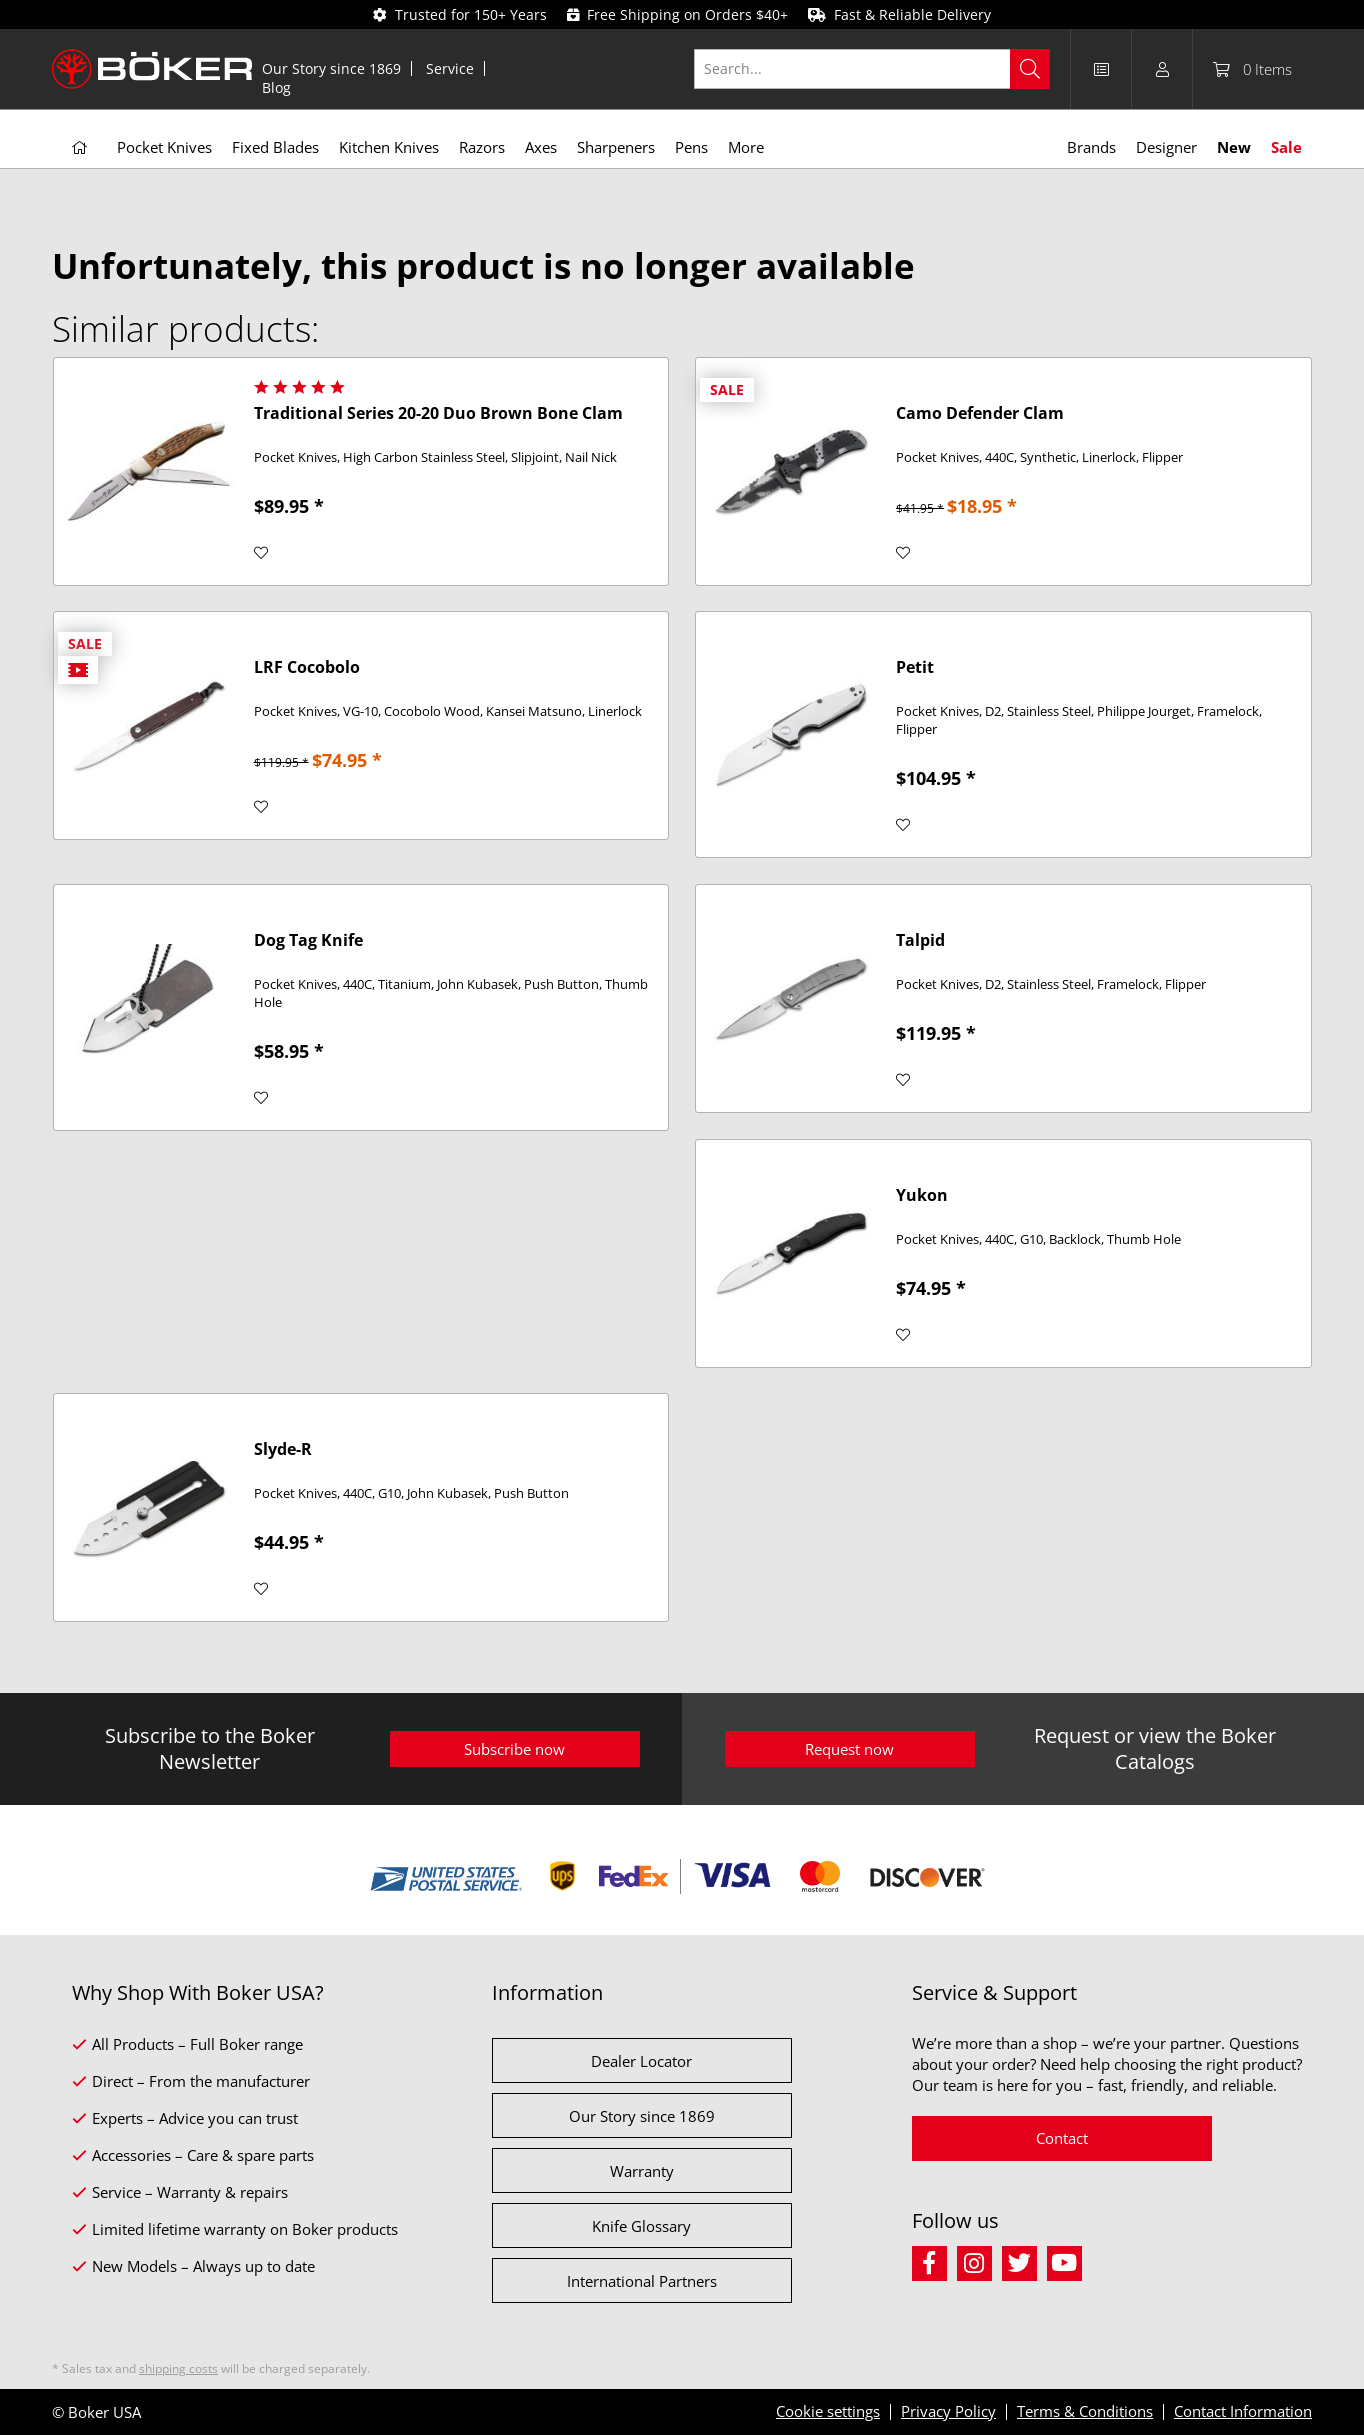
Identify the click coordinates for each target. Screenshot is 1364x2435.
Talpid (920, 940)
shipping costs (178, 2368)
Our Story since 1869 (331, 68)
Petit (915, 667)
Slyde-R (283, 1449)
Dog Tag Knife (308, 940)
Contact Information (1243, 2411)
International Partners (642, 2281)
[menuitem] (332, 68)
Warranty (642, 2171)
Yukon (922, 1195)
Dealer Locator (641, 2061)
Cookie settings (828, 2411)
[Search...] (872, 69)
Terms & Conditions (1085, 2411)
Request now (849, 1749)
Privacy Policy (948, 2411)
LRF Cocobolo (307, 667)
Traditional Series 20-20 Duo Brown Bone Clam (438, 413)
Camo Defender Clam (980, 413)
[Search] (1030, 69)
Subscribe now (514, 1749)
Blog (276, 87)
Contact (1062, 2138)
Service (450, 68)
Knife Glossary (641, 2226)
